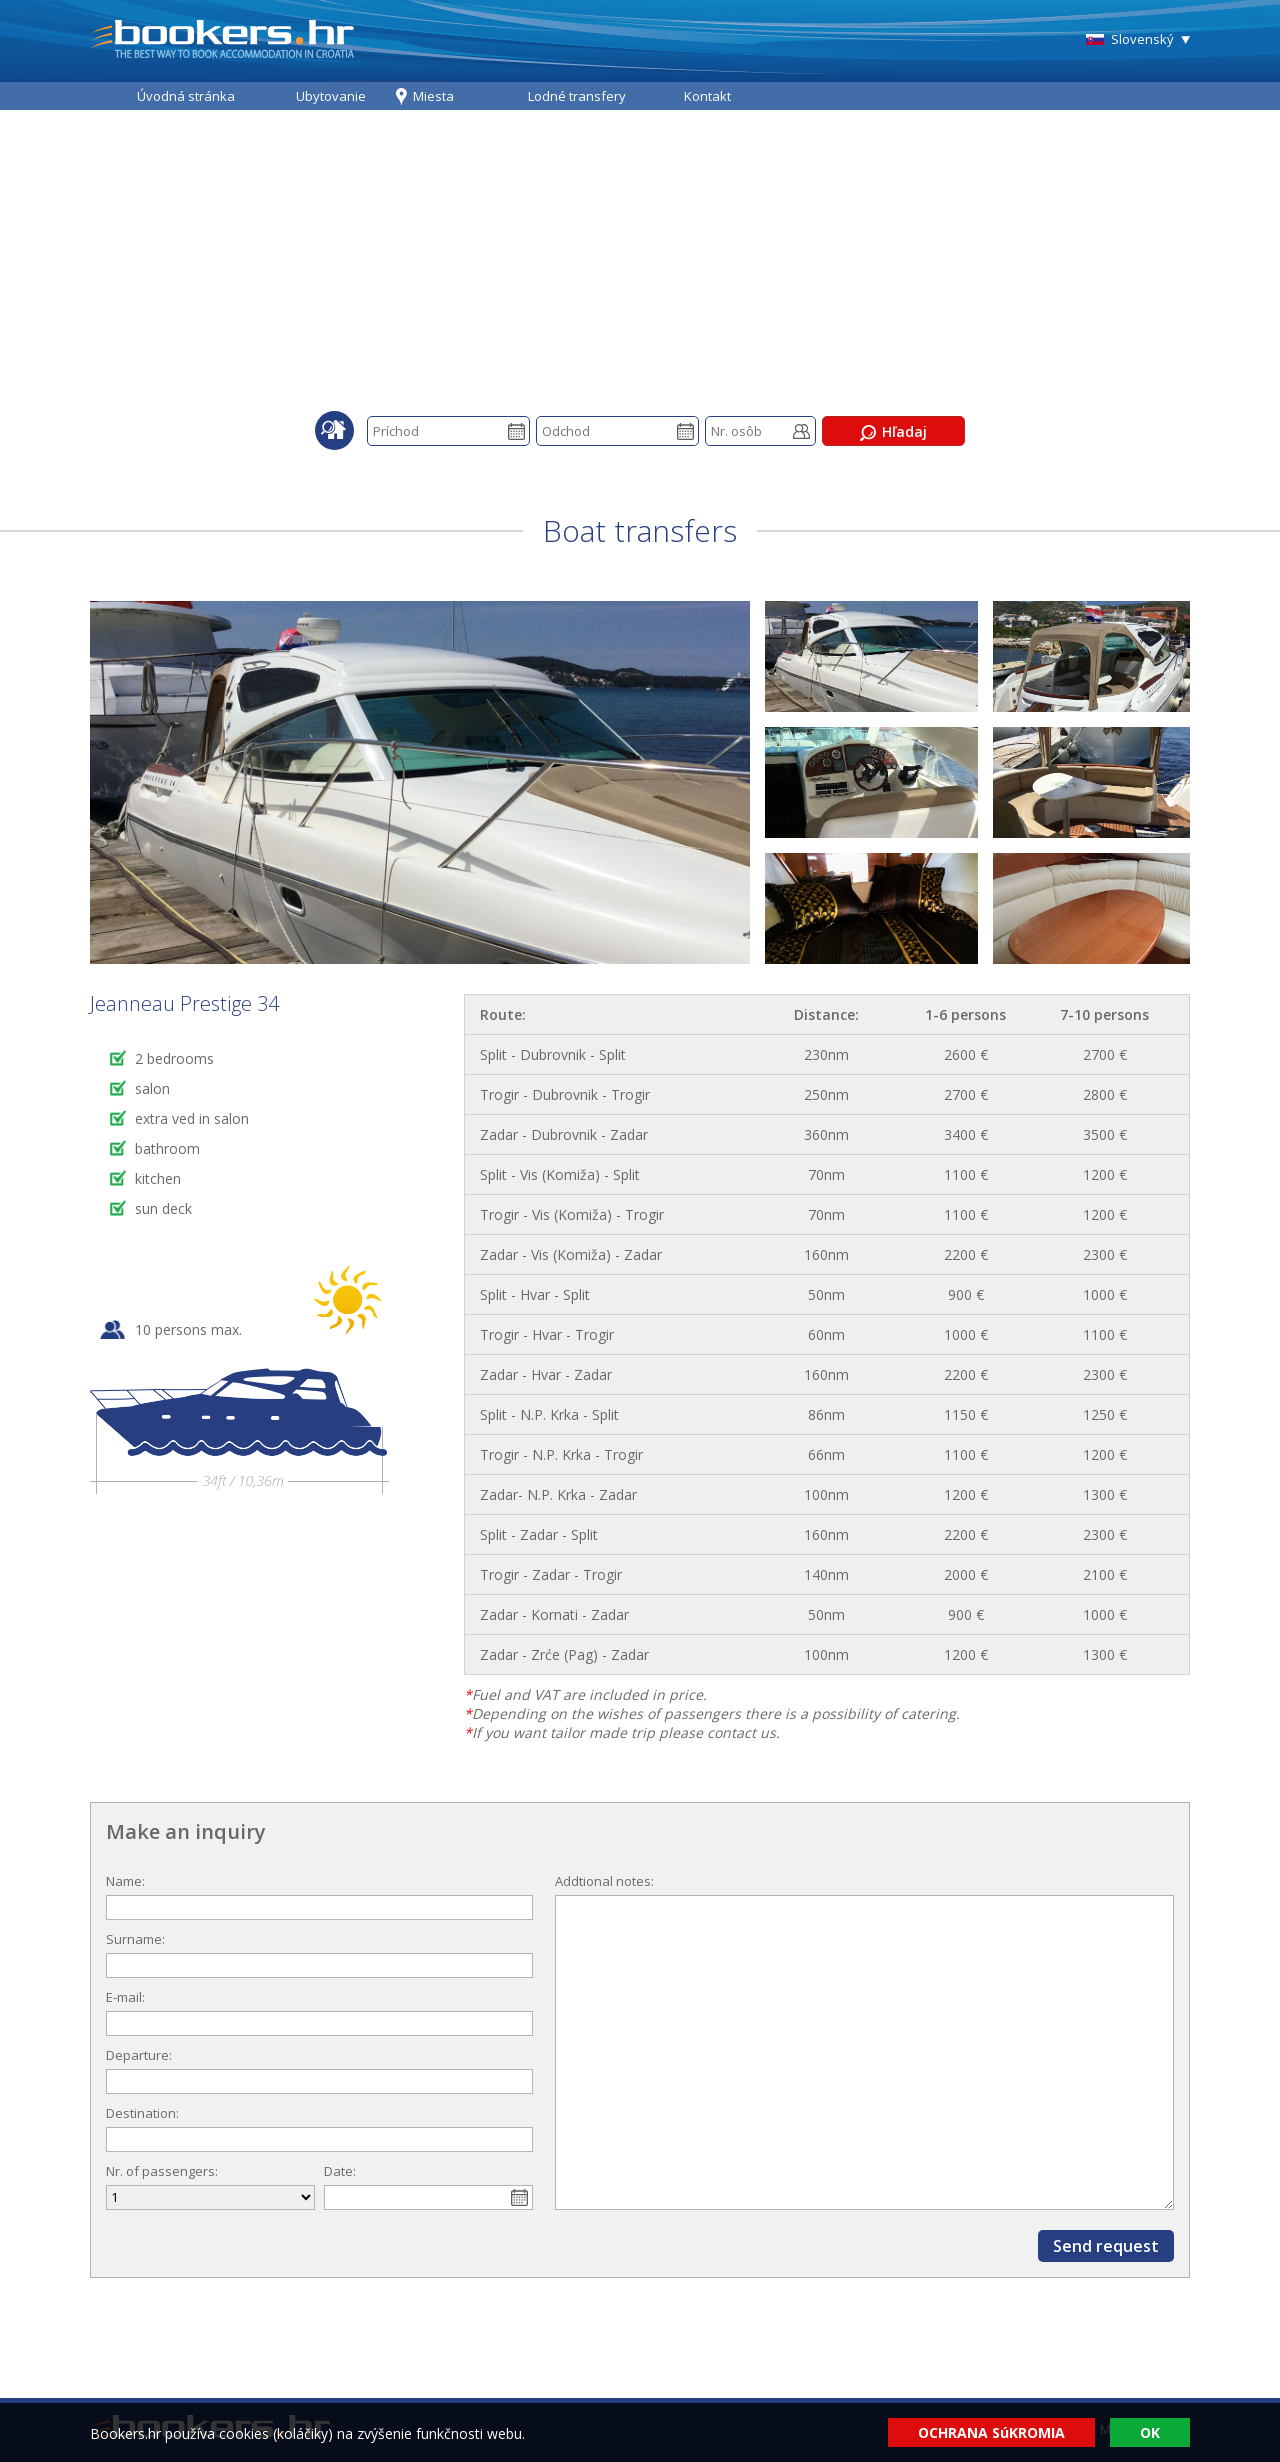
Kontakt (707, 96)
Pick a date (516, 431)
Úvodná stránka (186, 96)
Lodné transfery (577, 96)
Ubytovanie (331, 96)
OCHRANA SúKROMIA (991, 2432)
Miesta (433, 96)
